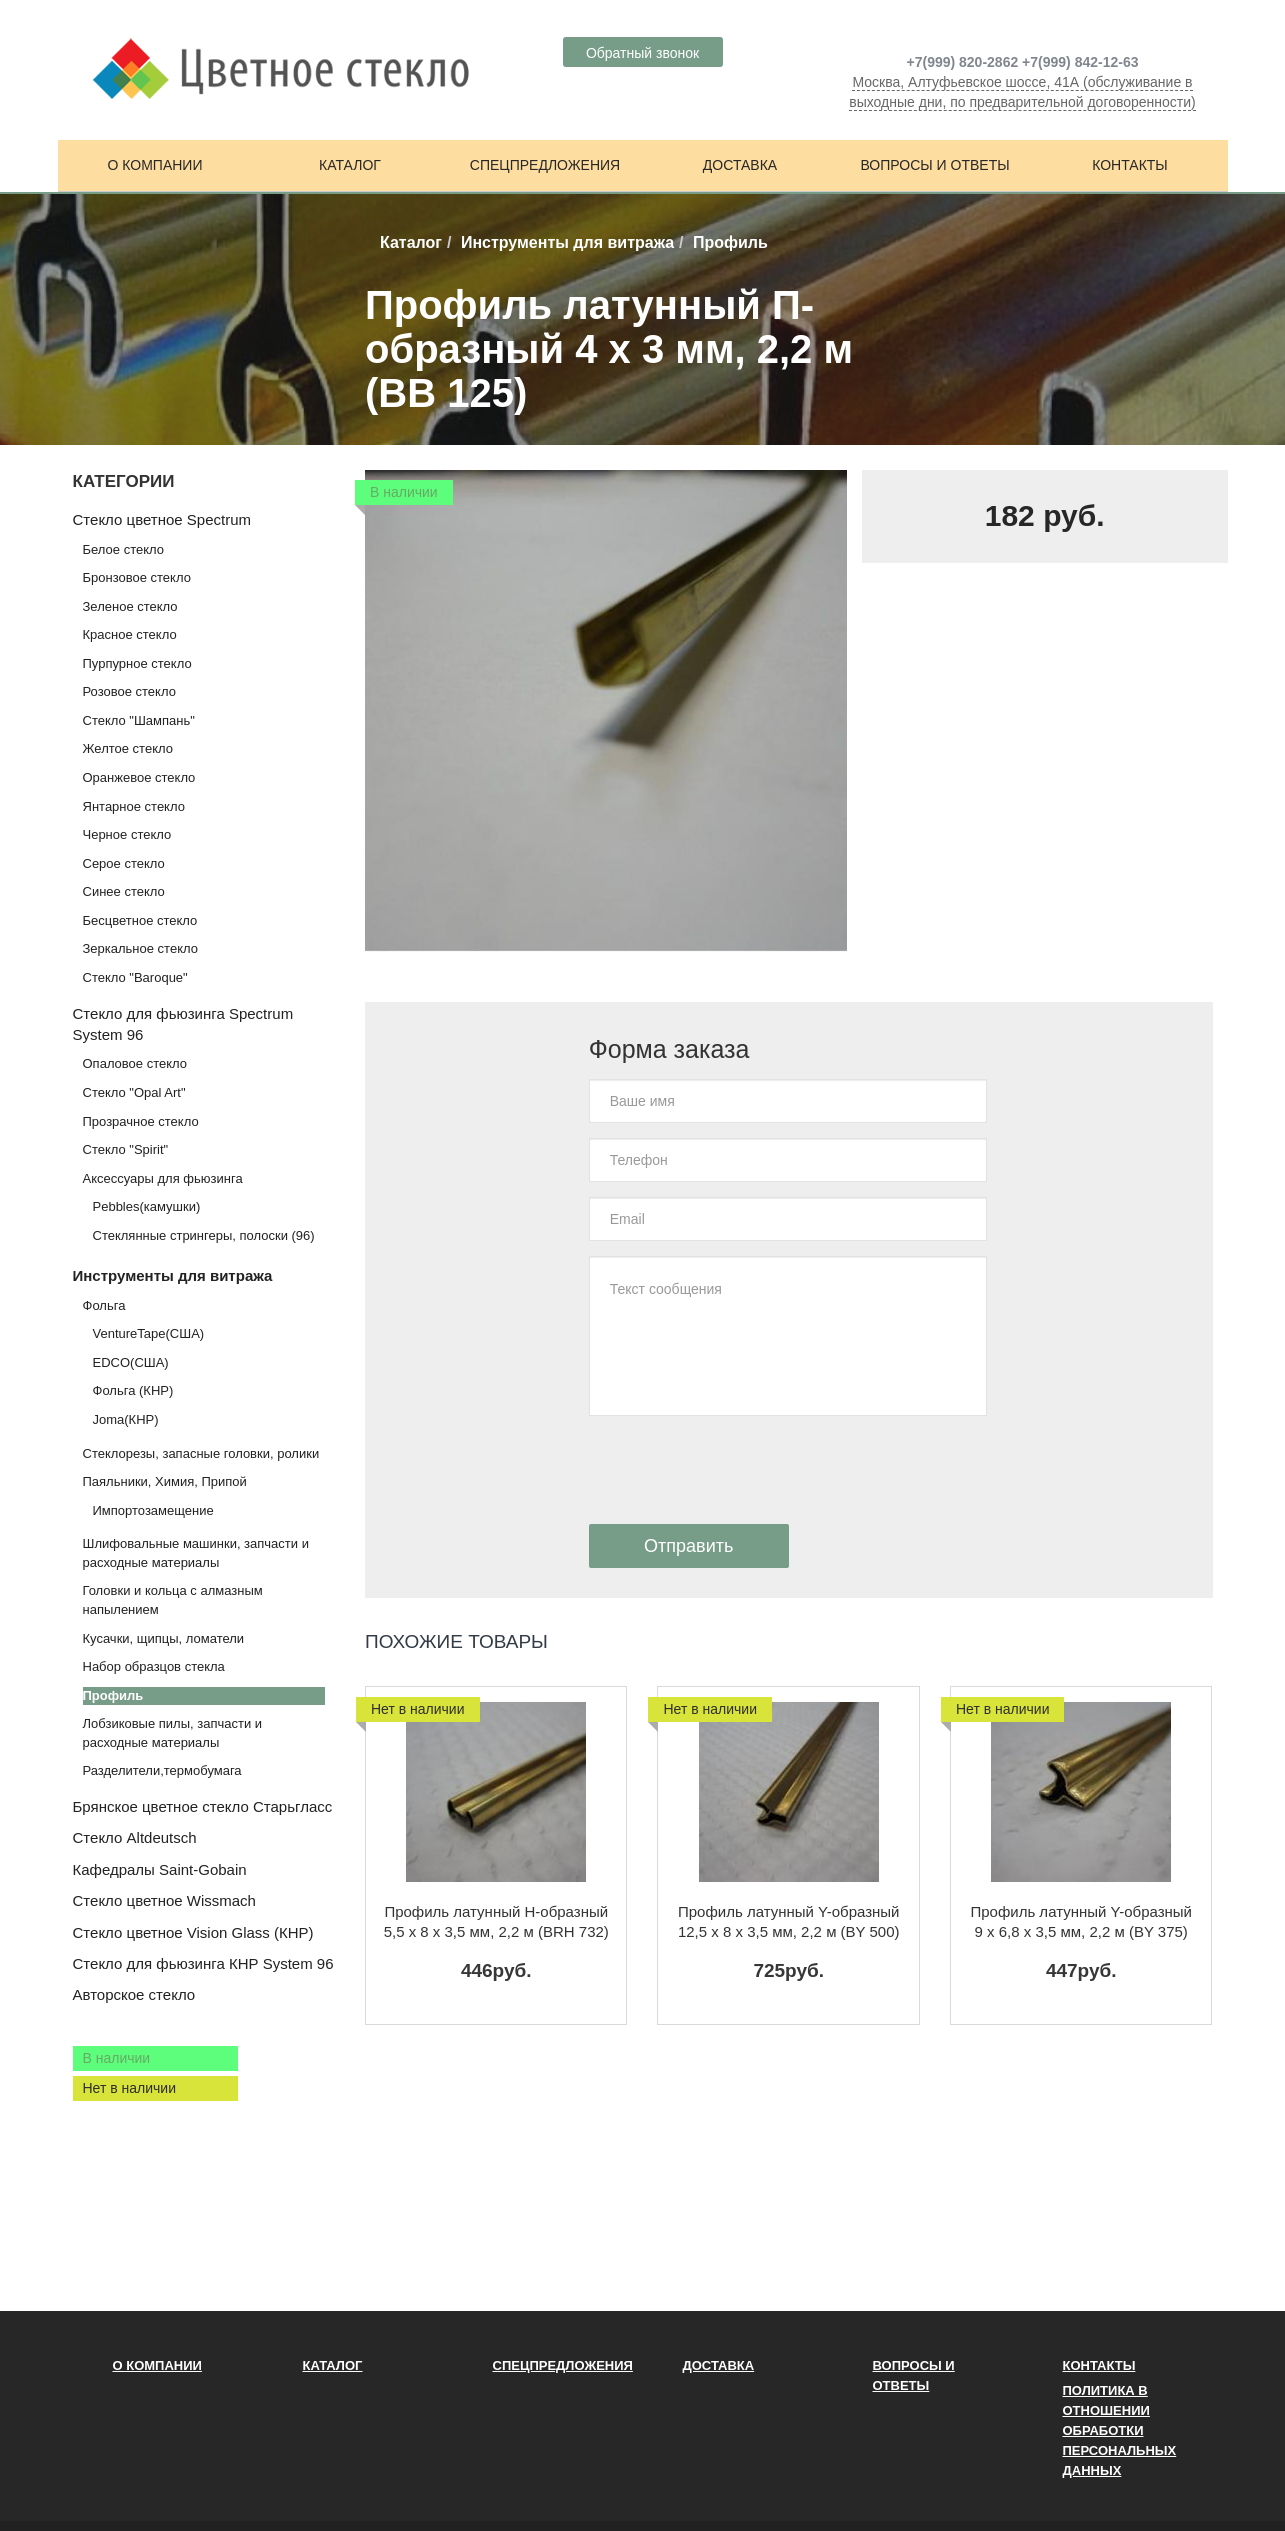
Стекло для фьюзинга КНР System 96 (203, 1963)
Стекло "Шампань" (139, 720)
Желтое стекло (128, 748)
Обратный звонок (642, 53)
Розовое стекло (129, 691)
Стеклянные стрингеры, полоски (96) (204, 1235)
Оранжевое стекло (139, 777)
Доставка (740, 165)
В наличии (117, 2058)
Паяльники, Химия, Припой (165, 1481)
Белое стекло (123, 549)
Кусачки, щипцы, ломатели (164, 1638)
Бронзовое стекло (137, 577)
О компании (155, 165)
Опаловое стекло (135, 1063)
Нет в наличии (130, 2088)
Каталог (350, 165)
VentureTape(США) (149, 1333)
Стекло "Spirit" (126, 1149)
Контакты (1130, 165)
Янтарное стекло (134, 806)
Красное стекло (130, 634)
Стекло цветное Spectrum (162, 519)
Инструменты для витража (567, 242)
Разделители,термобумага (162, 1770)
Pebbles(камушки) (147, 1206)
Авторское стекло (134, 1994)
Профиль (113, 1695)
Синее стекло (124, 891)
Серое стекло (124, 863)
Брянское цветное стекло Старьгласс (203, 1806)
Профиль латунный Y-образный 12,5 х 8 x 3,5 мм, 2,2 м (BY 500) (789, 1921)
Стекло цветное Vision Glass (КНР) (193, 1932)
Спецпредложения (545, 165)
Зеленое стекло (130, 606)
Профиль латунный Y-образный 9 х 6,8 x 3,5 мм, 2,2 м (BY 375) (1081, 1921)
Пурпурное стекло (137, 663)
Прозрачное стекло (141, 1121)
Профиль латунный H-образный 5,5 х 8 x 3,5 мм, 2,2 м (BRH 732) (496, 1921)
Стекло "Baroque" (135, 977)
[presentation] (741, 1470)
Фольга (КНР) (133, 1390)
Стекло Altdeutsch (135, 1837)
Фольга (104, 1305)
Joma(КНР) (126, 1419)
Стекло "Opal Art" (134, 1092)
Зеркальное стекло (140, 948)
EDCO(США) (131, 1362)
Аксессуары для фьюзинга (163, 1178)
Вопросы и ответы (934, 165)
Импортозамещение (153, 1510)
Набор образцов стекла (154, 1666)
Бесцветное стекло (140, 920)
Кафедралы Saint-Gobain (160, 1869)
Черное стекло (127, 834)
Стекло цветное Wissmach (164, 1900)
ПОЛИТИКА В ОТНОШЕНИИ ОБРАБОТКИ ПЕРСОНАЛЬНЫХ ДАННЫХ (1120, 2430)
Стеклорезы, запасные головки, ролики (201, 1453)
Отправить (688, 1546)
